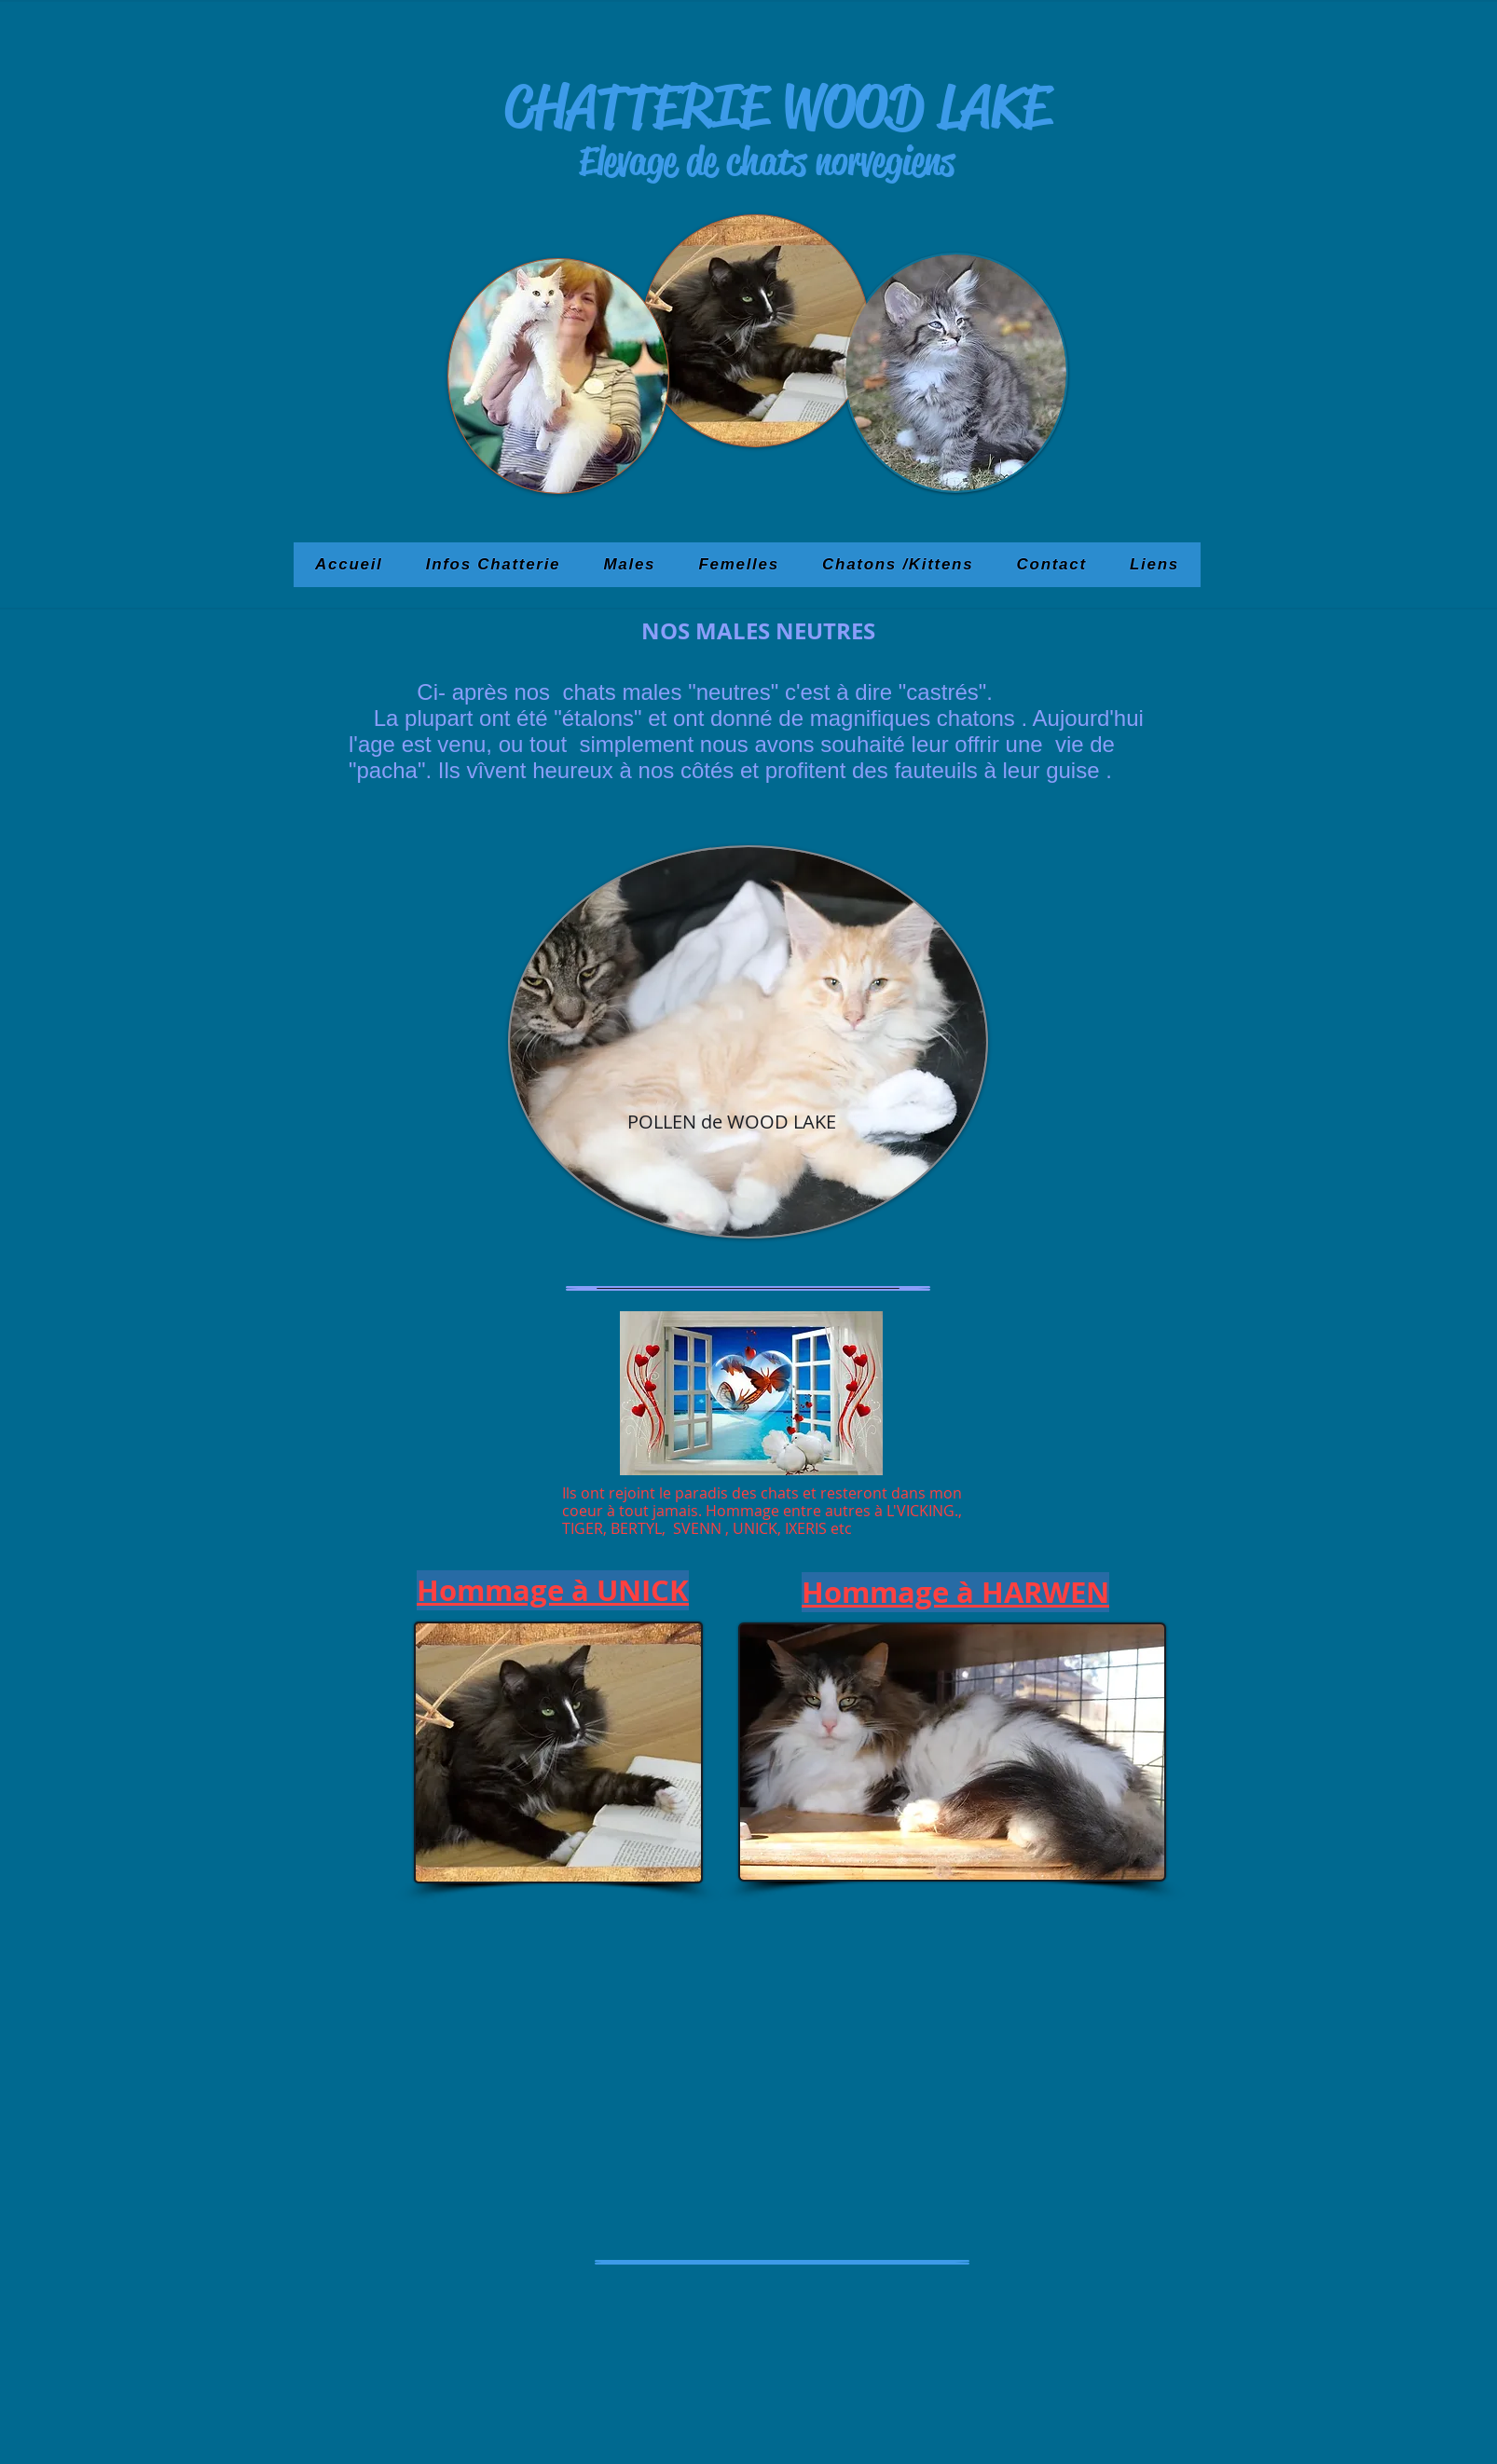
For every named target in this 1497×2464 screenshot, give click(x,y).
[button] (629, 564)
